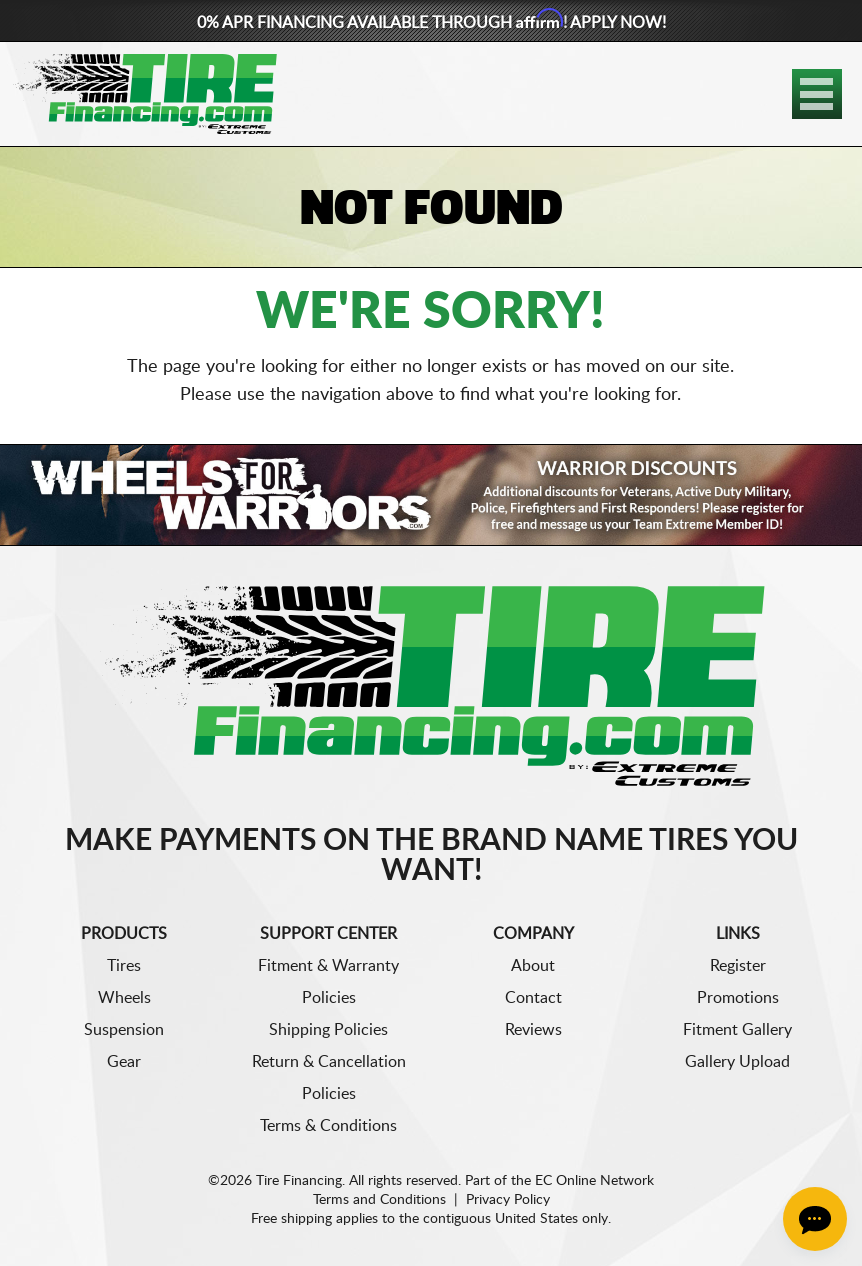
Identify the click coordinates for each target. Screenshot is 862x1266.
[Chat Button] (815, 1219)
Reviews (533, 1030)
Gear (124, 1062)
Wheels (124, 998)
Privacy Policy (508, 1200)
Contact (533, 998)
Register (738, 966)
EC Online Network (594, 1181)
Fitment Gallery (737, 1030)
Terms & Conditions (328, 1126)
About (533, 966)
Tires (124, 966)
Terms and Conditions (379, 1200)
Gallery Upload (737, 1062)
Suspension (124, 1030)
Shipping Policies (328, 1030)
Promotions (738, 998)
